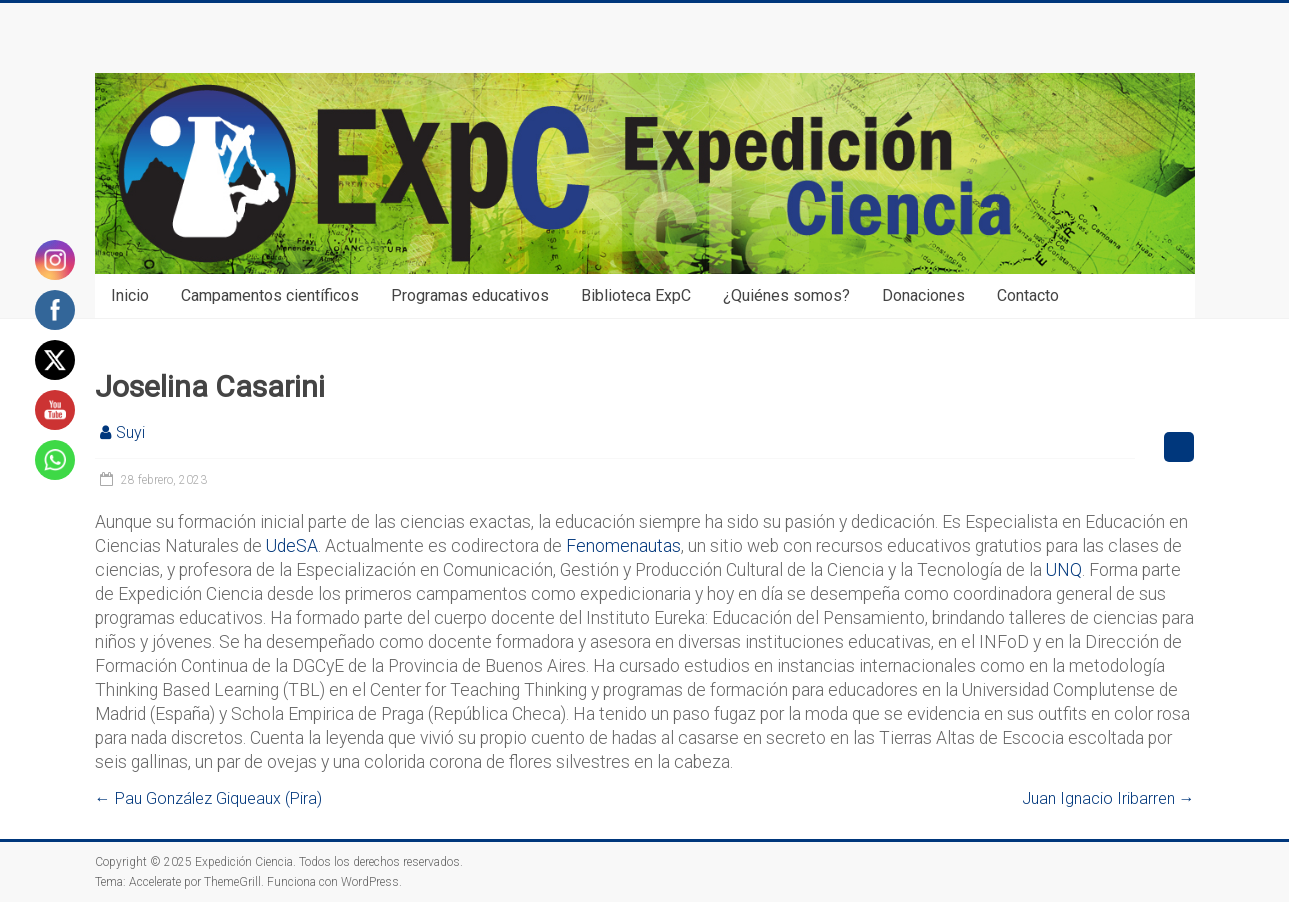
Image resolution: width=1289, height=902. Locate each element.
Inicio (130, 295)
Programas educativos (470, 295)
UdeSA (292, 546)
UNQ (1064, 570)
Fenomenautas (623, 546)
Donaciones (923, 295)
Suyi (130, 432)
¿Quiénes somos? (786, 295)
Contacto (1028, 295)
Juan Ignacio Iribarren (1108, 798)
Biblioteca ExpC (636, 295)
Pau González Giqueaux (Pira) (208, 798)
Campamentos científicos (270, 295)
